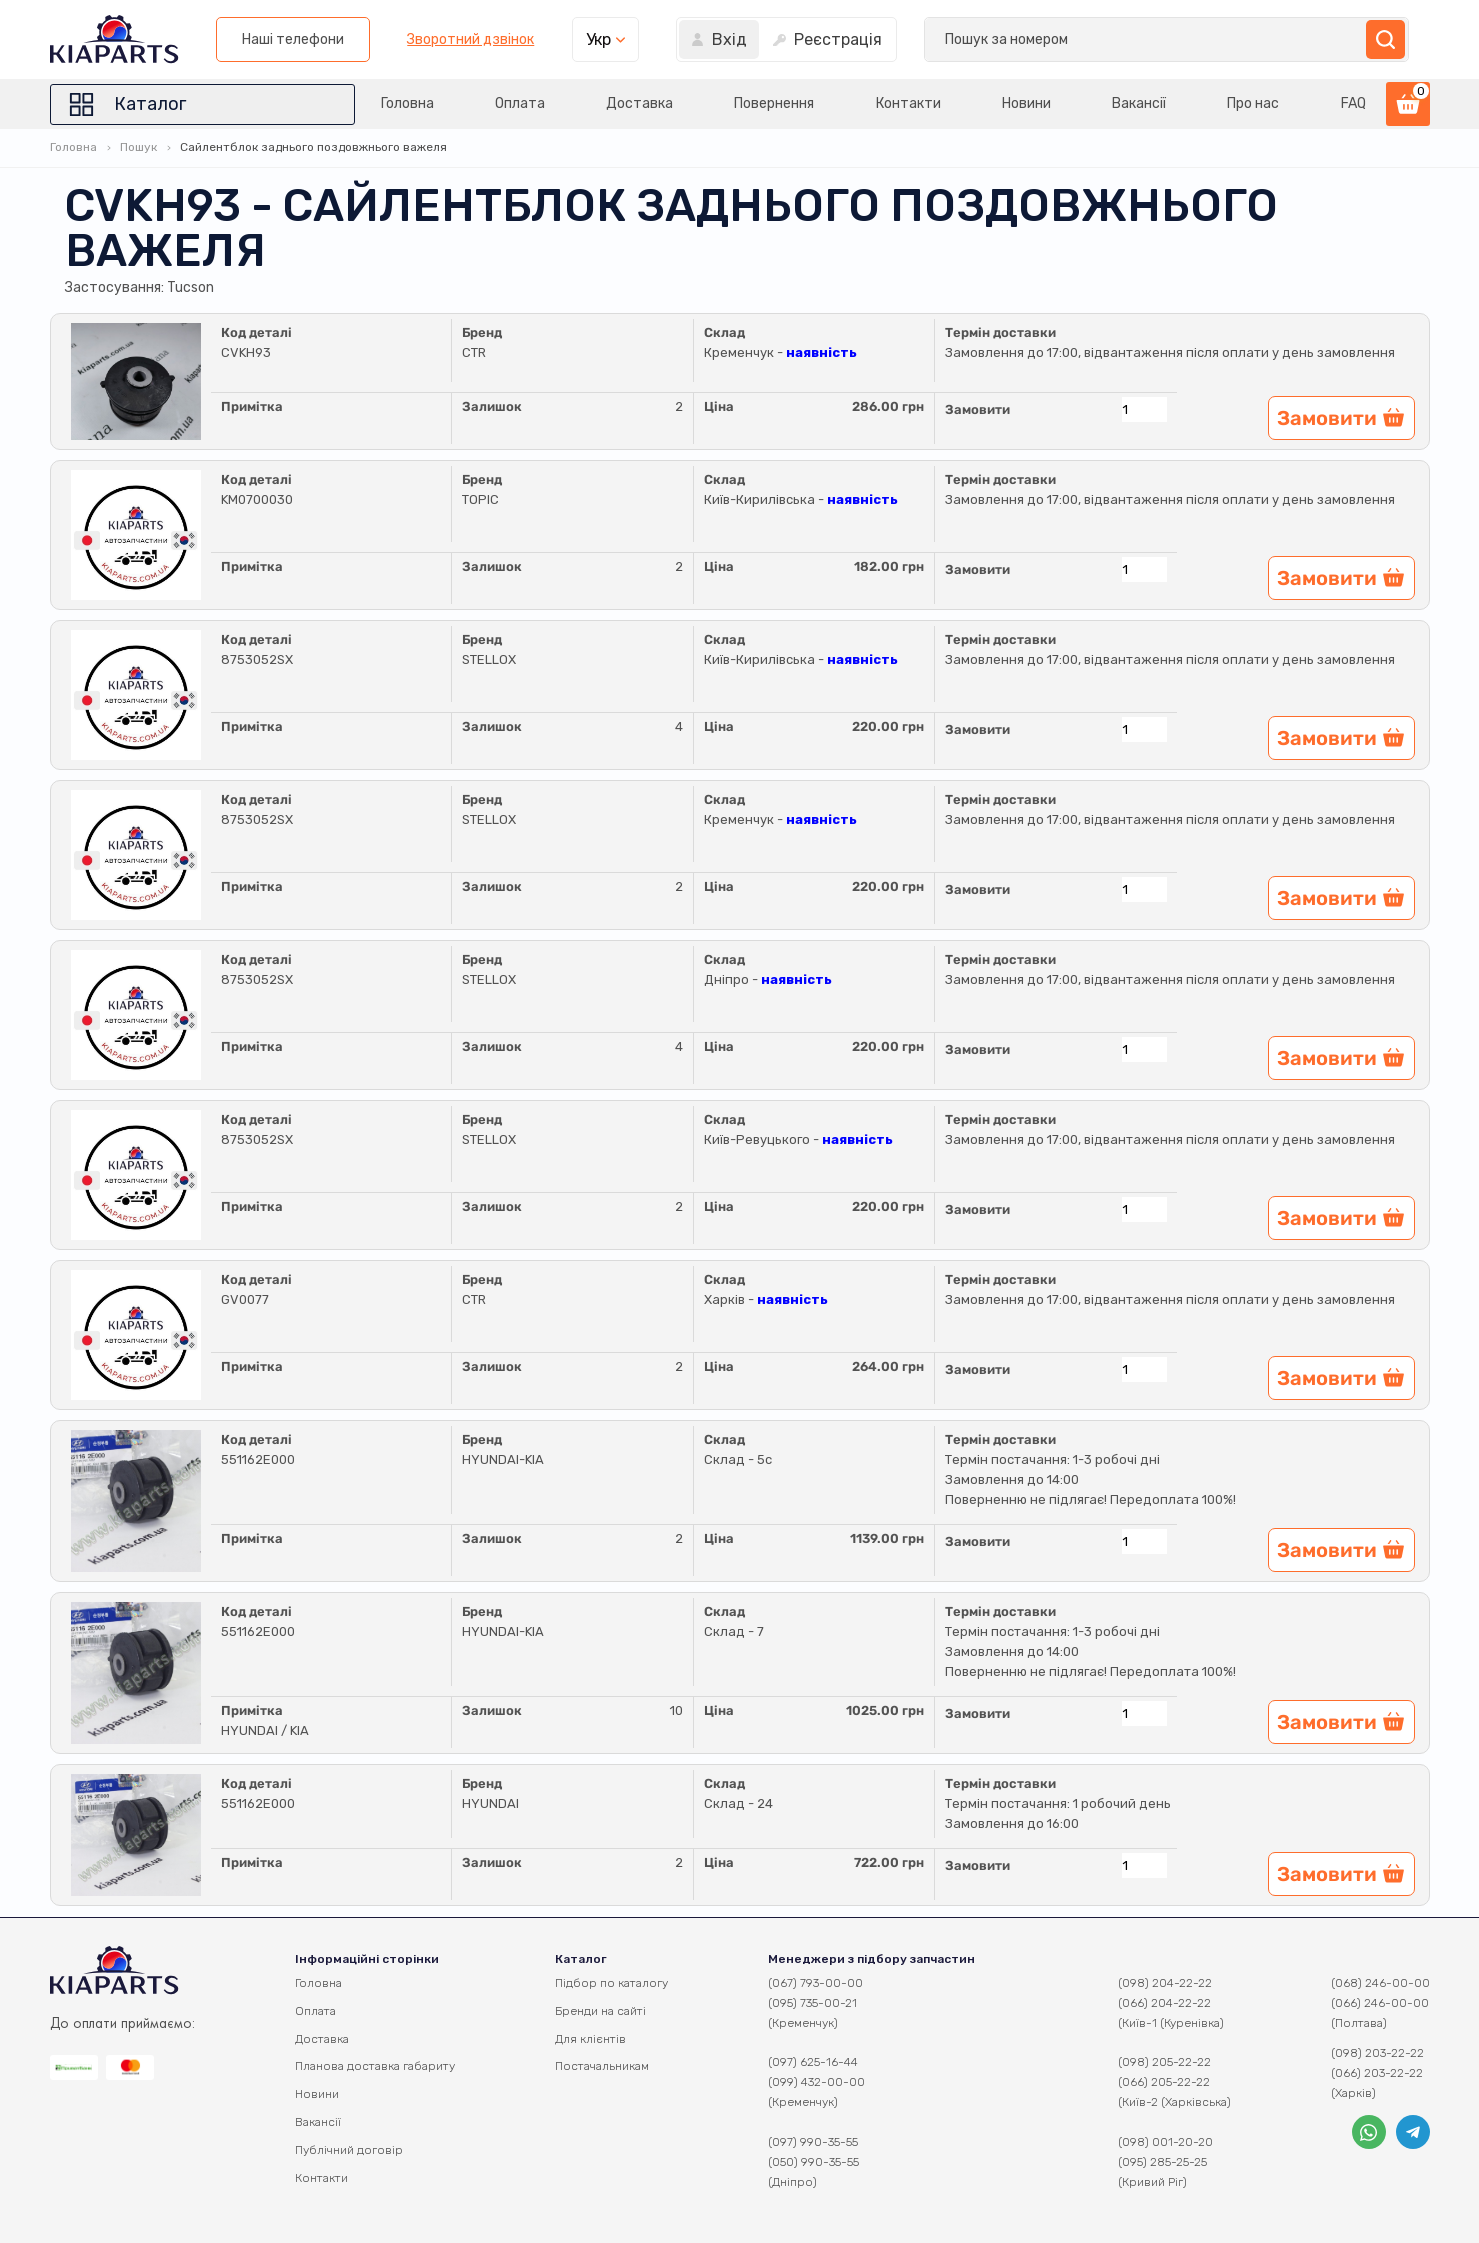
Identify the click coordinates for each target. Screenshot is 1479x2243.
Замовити (977, 409)
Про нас (1253, 103)
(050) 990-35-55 (813, 2162)
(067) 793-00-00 (815, 1983)
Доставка (639, 103)
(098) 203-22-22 (1377, 2053)
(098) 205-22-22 (1164, 2062)
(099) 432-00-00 (816, 2082)
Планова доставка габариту (375, 2066)
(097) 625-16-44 (813, 2062)
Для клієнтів (590, 2039)
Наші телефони (815, 39)
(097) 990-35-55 (813, 2142)
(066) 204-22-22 (1164, 2003)
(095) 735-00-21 (812, 2003)
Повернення (774, 103)
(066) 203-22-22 (1377, 2073)
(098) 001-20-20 (1165, 2142)
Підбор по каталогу (611, 1983)
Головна (407, 103)
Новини (1026, 103)
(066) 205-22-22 (1164, 2082)
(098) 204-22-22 (1165, 1983)
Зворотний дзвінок (993, 40)
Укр (1120, 39)
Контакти (908, 103)
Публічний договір (349, 2150)
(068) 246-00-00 (1380, 1983)
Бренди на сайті (600, 2011)
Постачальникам (602, 2066)
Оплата (520, 103)
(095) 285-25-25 (1162, 2162)
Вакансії (1139, 103)
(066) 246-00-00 (1380, 2003)
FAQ (1353, 103)
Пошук (138, 147)
